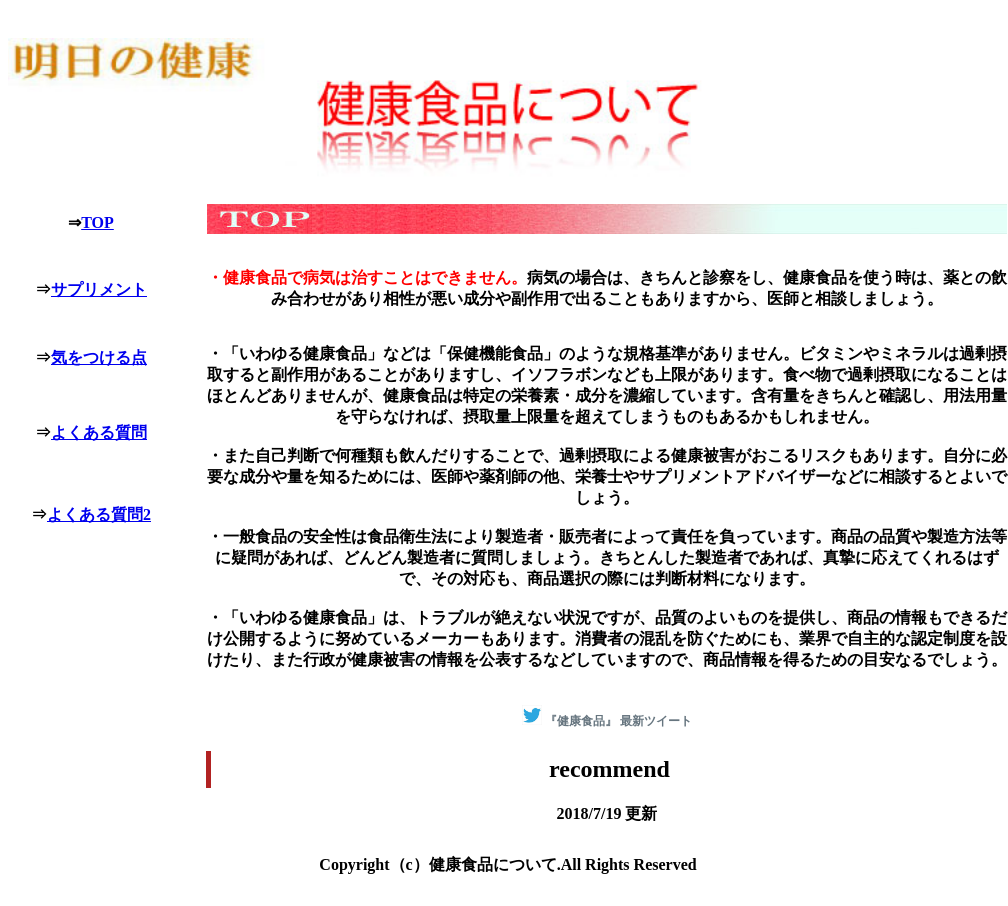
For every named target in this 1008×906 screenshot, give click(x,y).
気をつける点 (99, 357)
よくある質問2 (99, 514)
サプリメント (99, 289)
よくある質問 (99, 432)
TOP (97, 222)
